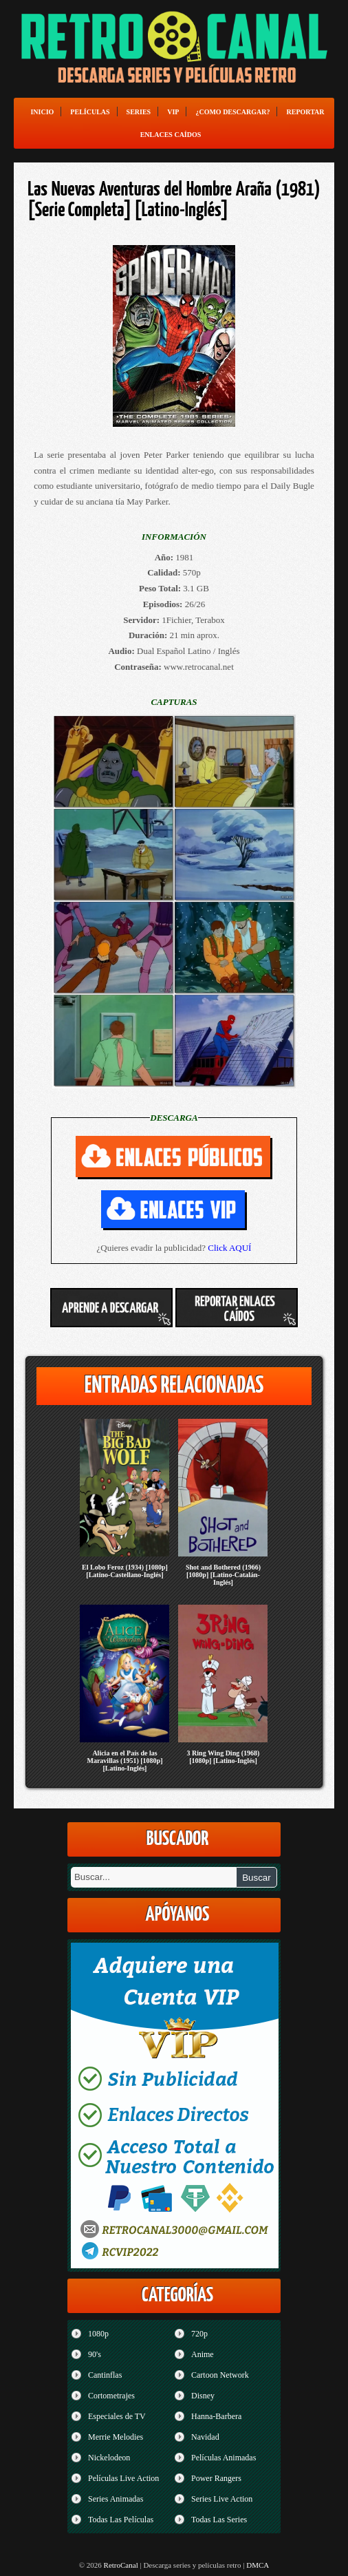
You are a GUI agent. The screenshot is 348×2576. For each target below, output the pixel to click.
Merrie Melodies (115, 2437)
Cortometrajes (111, 2395)
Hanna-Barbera (216, 2416)
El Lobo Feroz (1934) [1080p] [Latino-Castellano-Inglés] (125, 1571)
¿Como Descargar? (232, 112)
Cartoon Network (220, 2375)
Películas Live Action (123, 2478)
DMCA (257, 2565)
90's (94, 2354)
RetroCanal (121, 2565)
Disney (203, 2395)
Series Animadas (115, 2499)
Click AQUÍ (229, 1248)
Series (139, 112)
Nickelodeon (109, 2457)
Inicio (42, 112)
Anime (202, 2354)
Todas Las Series (219, 2519)
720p (199, 2334)
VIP (173, 112)
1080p (98, 2334)
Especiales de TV (117, 2416)
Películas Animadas (223, 2457)
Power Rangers (216, 2478)
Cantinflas (105, 2375)
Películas (89, 112)
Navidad (205, 2437)
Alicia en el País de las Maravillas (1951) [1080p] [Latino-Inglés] (124, 1760)
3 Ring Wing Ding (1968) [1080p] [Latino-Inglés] (223, 1756)
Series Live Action (221, 2499)
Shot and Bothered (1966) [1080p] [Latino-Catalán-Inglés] (223, 1574)
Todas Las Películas (120, 2519)
